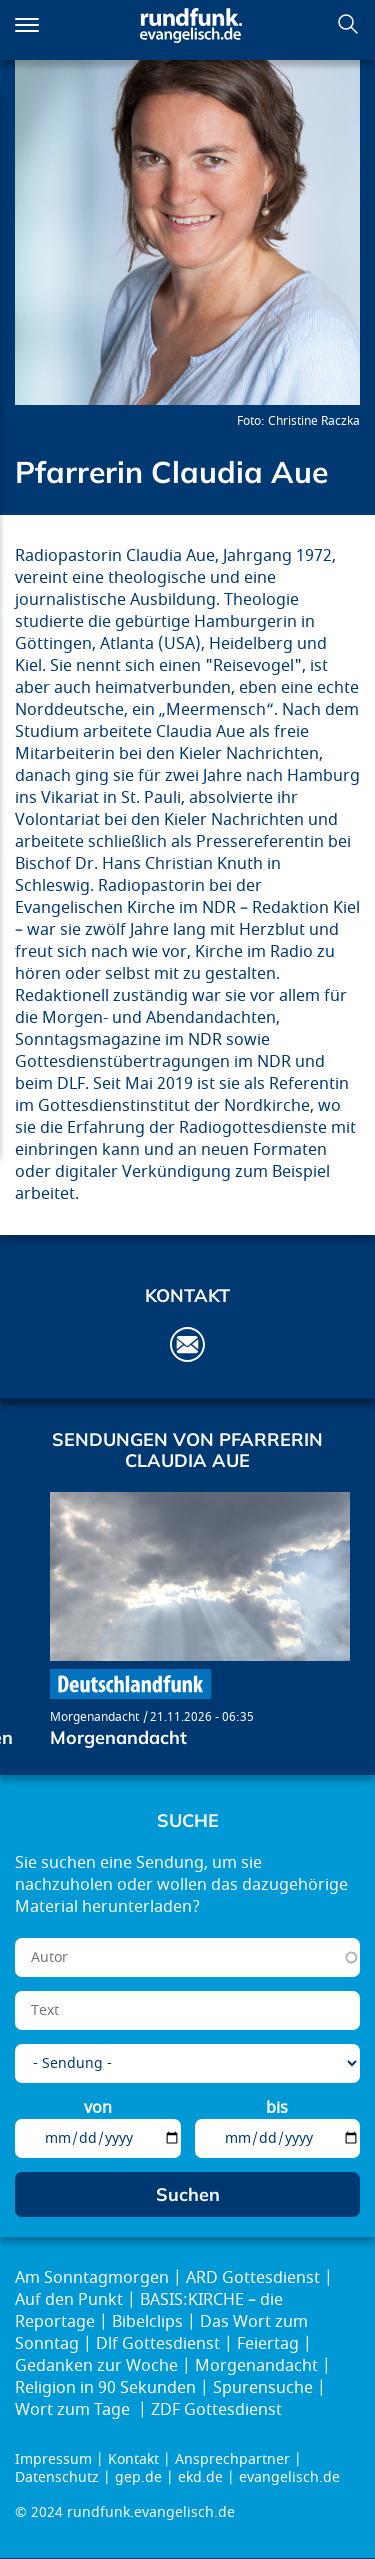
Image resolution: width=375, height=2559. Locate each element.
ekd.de (200, 2477)
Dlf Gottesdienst (158, 2344)
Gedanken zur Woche (96, 2366)
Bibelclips (147, 2322)
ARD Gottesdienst (253, 2278)
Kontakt (133, 2459)
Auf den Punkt (69, 2300)
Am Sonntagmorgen (92, 2278)
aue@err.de (187, 1344)
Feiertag (268, 2344)
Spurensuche (263, 2388)
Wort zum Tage (74, 2410)
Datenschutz (57, 2477)
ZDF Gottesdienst (216, 2410)
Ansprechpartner (232, 2459)
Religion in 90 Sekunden (105, 2388)
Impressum (53, 2459)
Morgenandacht (94, 1717)
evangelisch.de (289, 2477)
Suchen (348, 24)
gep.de (138, 2477)
